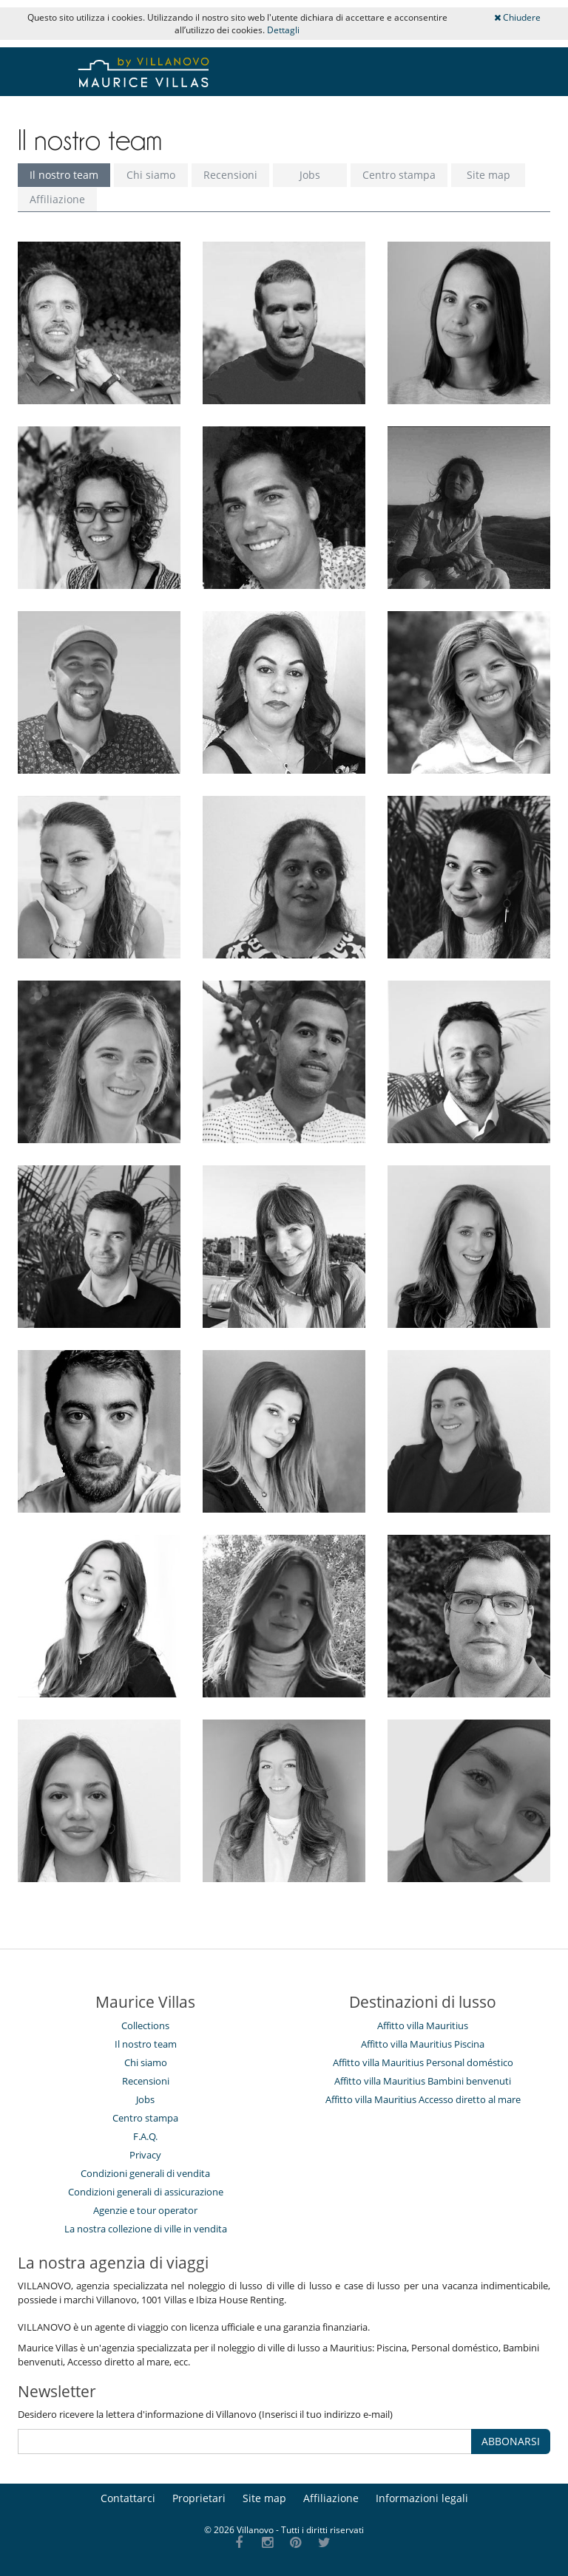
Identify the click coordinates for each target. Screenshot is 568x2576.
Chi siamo (150, 175)
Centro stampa (399, 175)
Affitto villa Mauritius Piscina (422, 2044)
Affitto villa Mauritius (422, 2025)
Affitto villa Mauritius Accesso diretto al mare (423, 2099)
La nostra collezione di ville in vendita (145, 2228)
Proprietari (199, 2498)
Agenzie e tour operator (145, 2210)
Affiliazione (57, 199)
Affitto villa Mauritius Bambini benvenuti (422, 2081)
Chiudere (517, 17)
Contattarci (128, 2498)
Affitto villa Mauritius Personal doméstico (423, 2062)
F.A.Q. (145, 2136)
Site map (488, 175)
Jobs (310, 175)
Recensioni (230, 175)
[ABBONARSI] (245, 2441)
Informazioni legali (422, 2498)
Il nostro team (64, 175)
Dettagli (283, 30)
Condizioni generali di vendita (145, 2173)
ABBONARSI (510, 2441)
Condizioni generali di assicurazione (145, 2191)
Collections (145, 2025)
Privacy (145, 2154)
